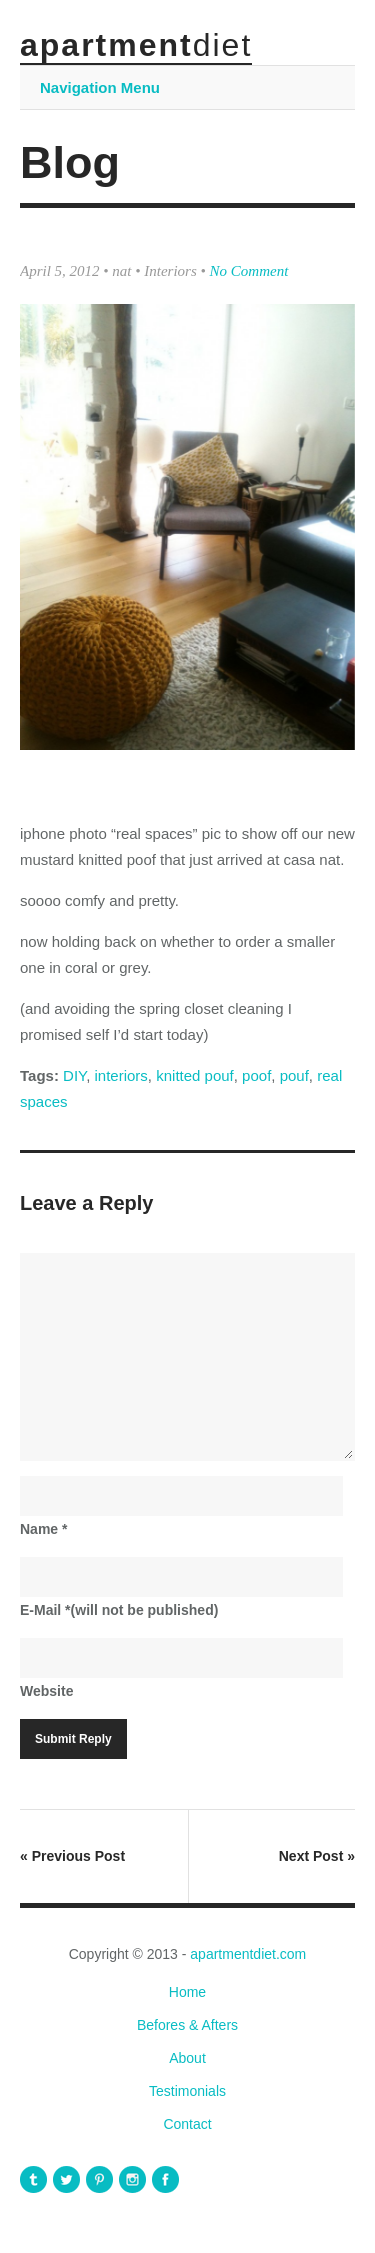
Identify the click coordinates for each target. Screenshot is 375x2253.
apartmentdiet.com (248, 1954)
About (187, 2058)
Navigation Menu (100, 87)
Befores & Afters (187, 2025)
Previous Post (72, 1856)
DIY (74, 1075)
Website (46, 1691)
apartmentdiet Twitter (66, 2179)
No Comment (249, 271)
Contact (187, 2124)
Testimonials (187, 2091)
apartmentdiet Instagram (132, 2179)
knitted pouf (195, 1075)
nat (121, 271)
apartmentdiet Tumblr (33, 2179)
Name (43, 1529)
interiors (121, 1075)
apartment (136, 45)
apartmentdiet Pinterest (99, 2179)
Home (187, 1992)
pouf (294, 1075)
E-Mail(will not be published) (119, 1610)
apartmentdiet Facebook (165, 2179)
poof (256, 1075)
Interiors (170, 271)
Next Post (317, 1856)
